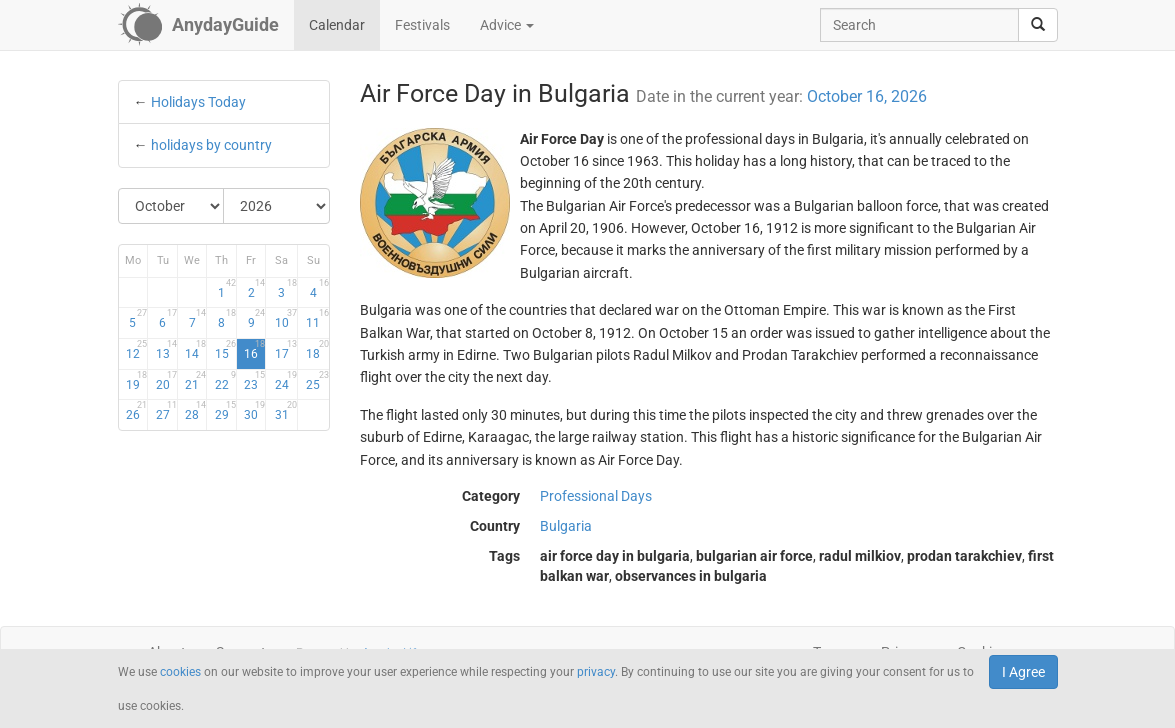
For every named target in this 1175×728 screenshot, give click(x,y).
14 (195, 350)
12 (136, 350)
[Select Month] (172, 206)
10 (286, 319)
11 (317, 319)
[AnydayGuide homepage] (198, 25)
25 (317, 381)
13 (166, 350)
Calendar (337, 25)
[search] (1038, 25)
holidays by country (211, 145)
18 (317, 350)
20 (166, 381)
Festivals (422, 25)
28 (195, 411)
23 (254, 381)
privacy (596, 672)
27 (166, 411)
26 (136, 411)
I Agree (1023, 672)
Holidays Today (198, 102)
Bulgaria (566, 526)
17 (286, 350)
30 (254, 411)
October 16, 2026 (867, 96)
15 (225, 350)
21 (195, 381)
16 (254, 350)
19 (136, 381)
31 (286, 411)
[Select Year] (276, 206)
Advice (507, 25)
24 (286, 381)
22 (225, 381)
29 (225, 411)
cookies (180, 672)
